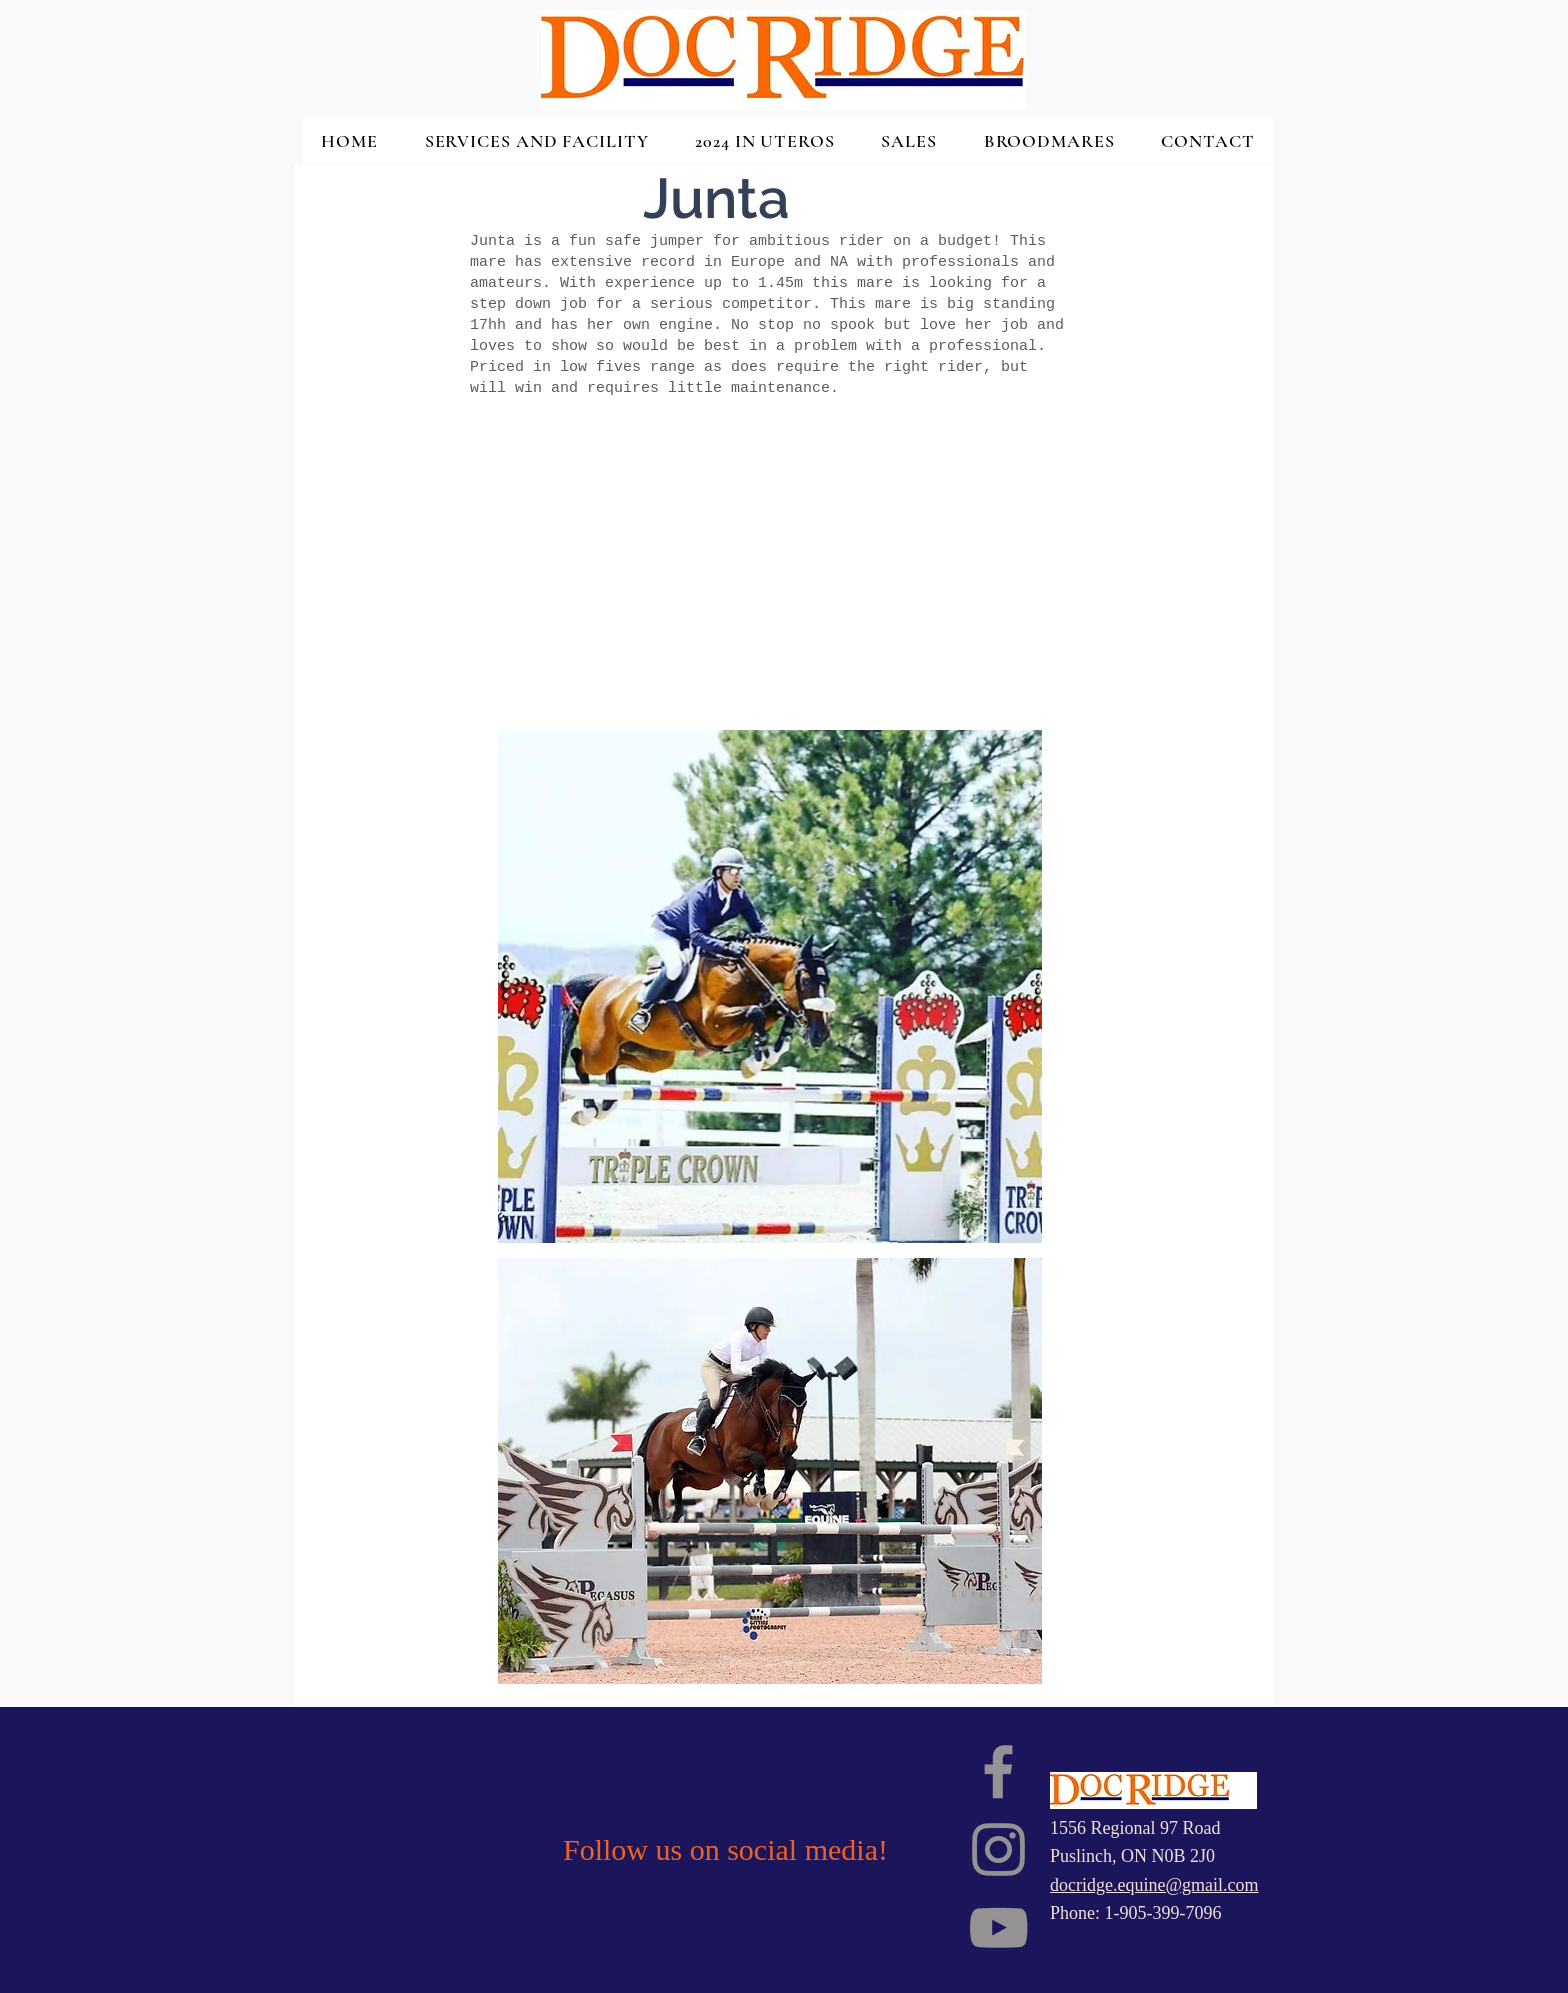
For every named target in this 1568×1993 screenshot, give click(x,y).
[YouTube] (998, 1927)
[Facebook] (998, 1771)
